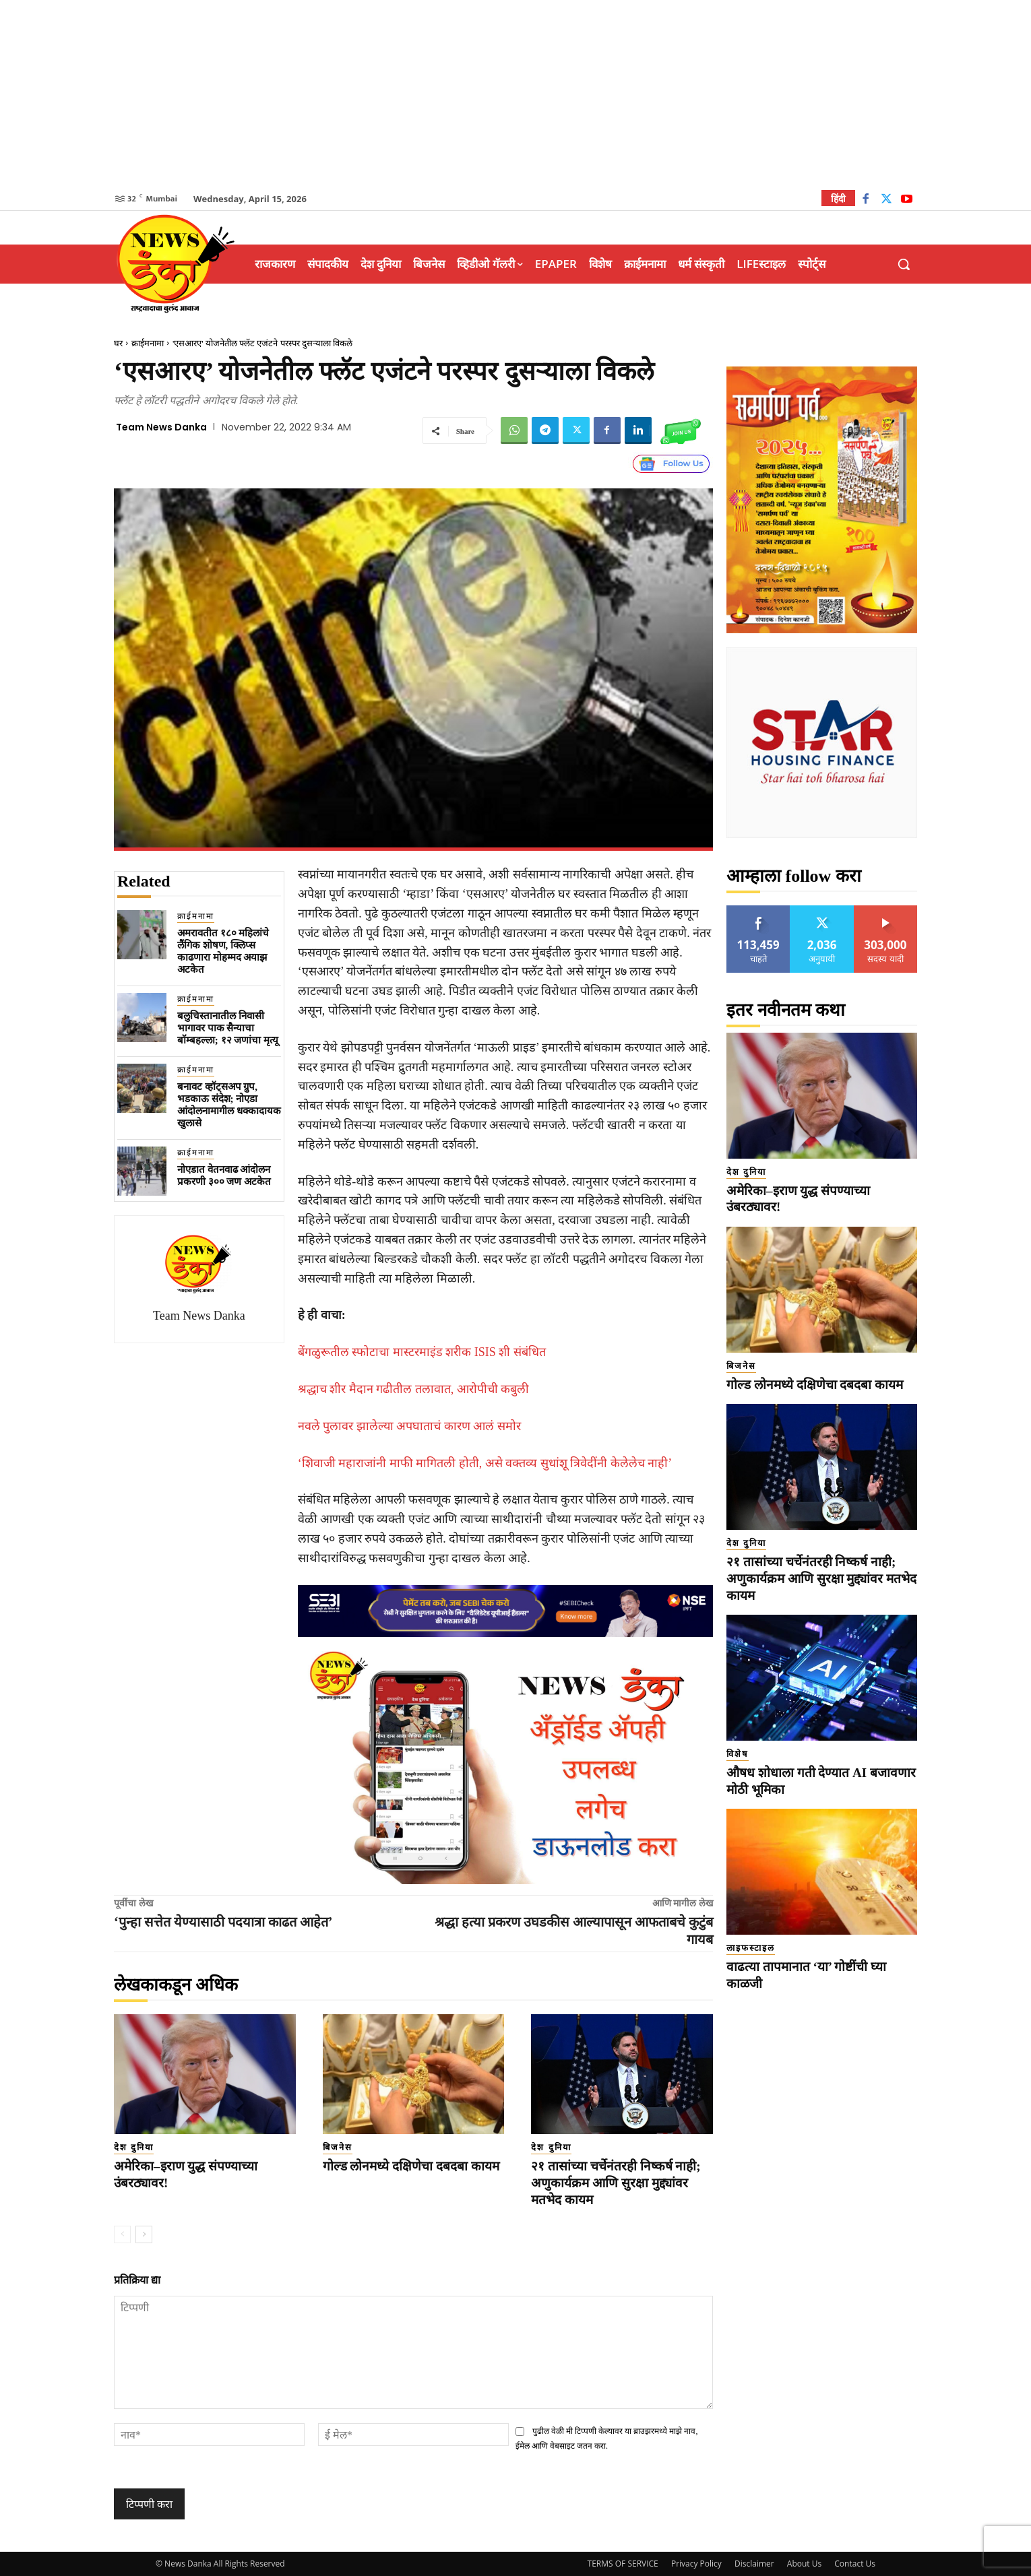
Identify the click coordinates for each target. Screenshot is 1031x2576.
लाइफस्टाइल (750, 1948)
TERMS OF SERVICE (623, 2563)
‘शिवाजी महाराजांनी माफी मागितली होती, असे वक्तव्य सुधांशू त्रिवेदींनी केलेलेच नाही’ (485, 1463)
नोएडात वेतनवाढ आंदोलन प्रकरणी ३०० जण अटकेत (224, 1175)
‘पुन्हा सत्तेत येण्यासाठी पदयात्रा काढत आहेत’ (223, 1921)
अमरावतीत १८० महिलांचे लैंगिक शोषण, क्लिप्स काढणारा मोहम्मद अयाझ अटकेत (223, 951)
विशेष (737, 1754)
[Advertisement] (515, 94)
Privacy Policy (696, 2563)
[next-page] (143, 2234)
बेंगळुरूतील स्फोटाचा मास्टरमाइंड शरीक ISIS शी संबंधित (422, 1352)
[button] (903, 264)
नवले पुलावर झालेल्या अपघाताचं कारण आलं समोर (409, 1426)
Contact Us (854, 2563)
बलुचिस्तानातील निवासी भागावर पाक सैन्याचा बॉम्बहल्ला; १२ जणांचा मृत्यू (227, 1027)
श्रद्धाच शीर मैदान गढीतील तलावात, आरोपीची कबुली (414, 1389)
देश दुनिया (134, 2147)
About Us (804, 2563)
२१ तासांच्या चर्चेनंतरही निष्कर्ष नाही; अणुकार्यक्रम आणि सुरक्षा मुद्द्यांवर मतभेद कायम (615, 2182)
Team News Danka (161, 427)
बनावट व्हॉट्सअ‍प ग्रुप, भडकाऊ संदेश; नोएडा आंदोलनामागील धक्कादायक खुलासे (229, 1104)
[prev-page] (122, 2234)
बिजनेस (337, 2147)
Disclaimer (754, 2563)
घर (118, 343)
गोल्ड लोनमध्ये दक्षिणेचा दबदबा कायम (411, 2166)
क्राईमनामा (147, 343)
